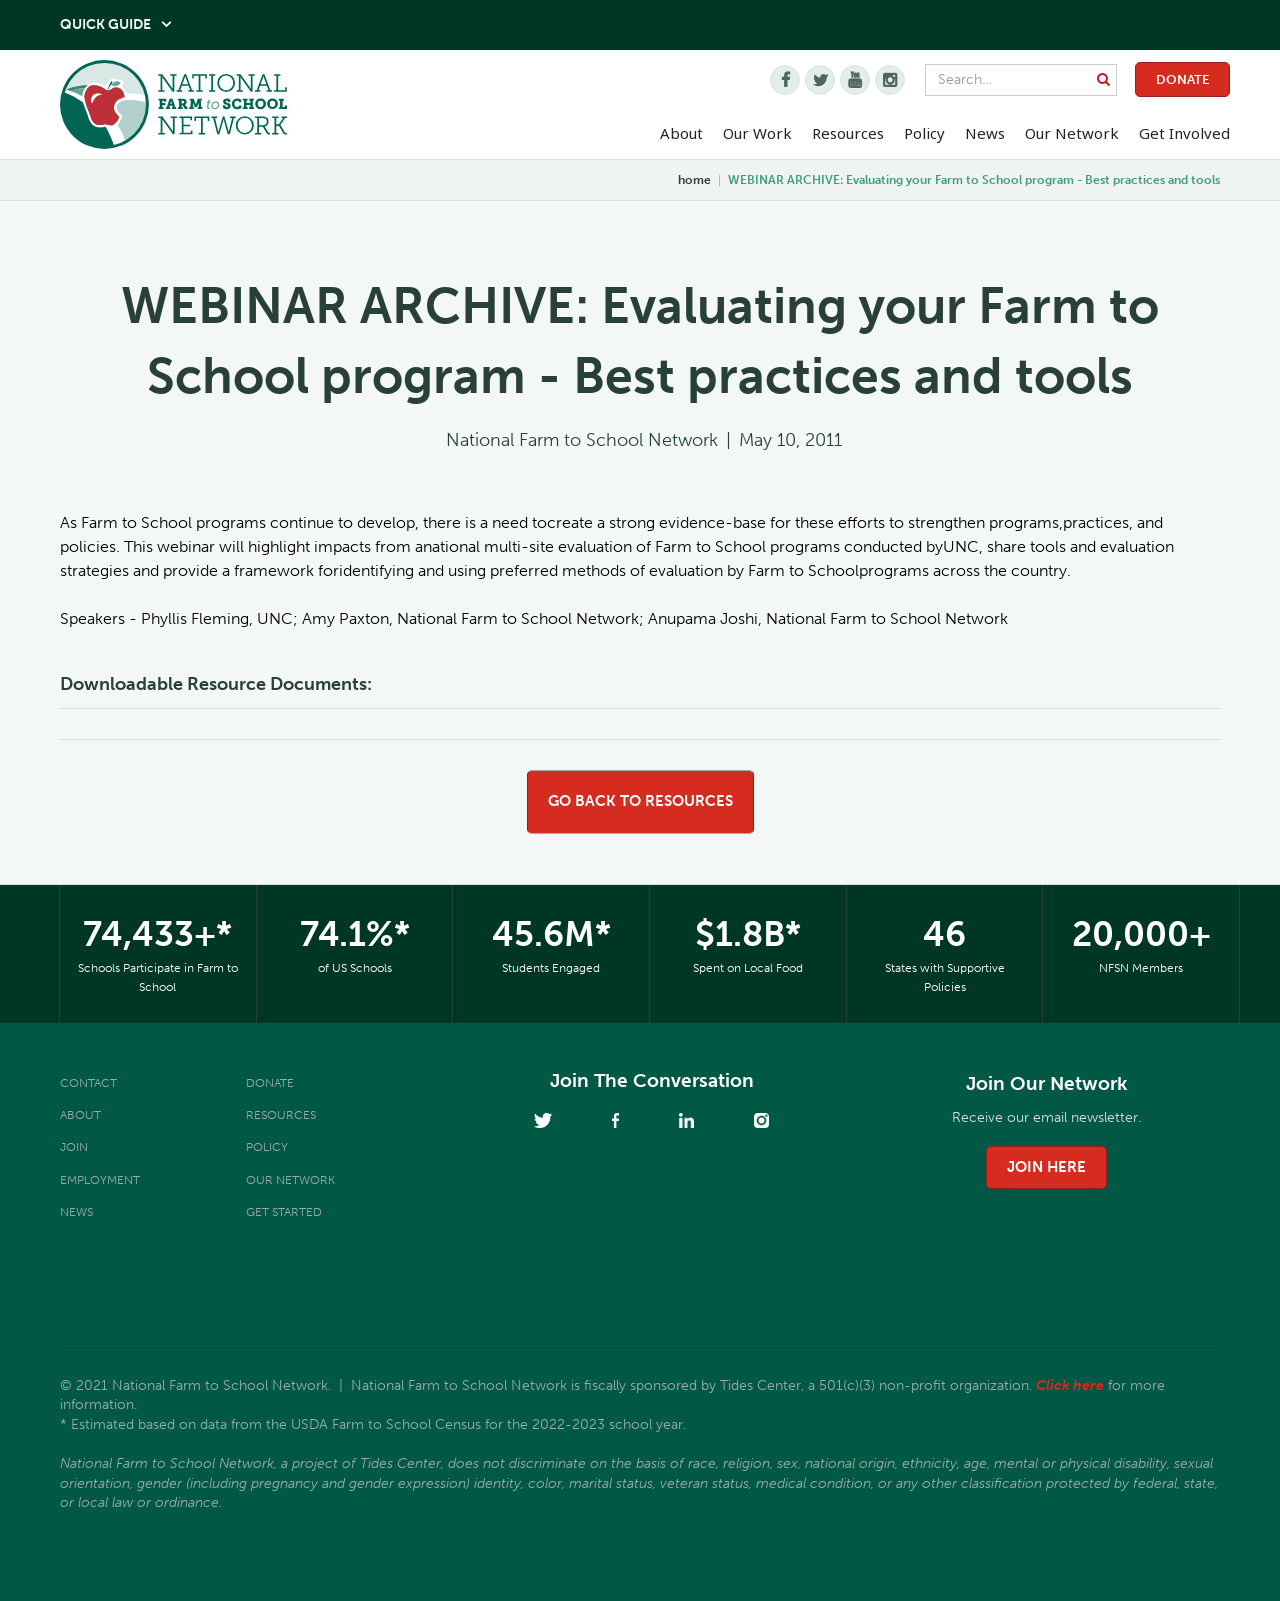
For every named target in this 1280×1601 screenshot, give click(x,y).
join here (1046, 1167)
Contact (88, 1083)
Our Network (1072, 133)
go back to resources (640, 801)
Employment (100, 1180)
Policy (267, 1147)
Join (74, 1147)
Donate (1182, 79)
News (76, 1212)
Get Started (284, 1212)
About (80, 1115)
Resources (848, 133)
